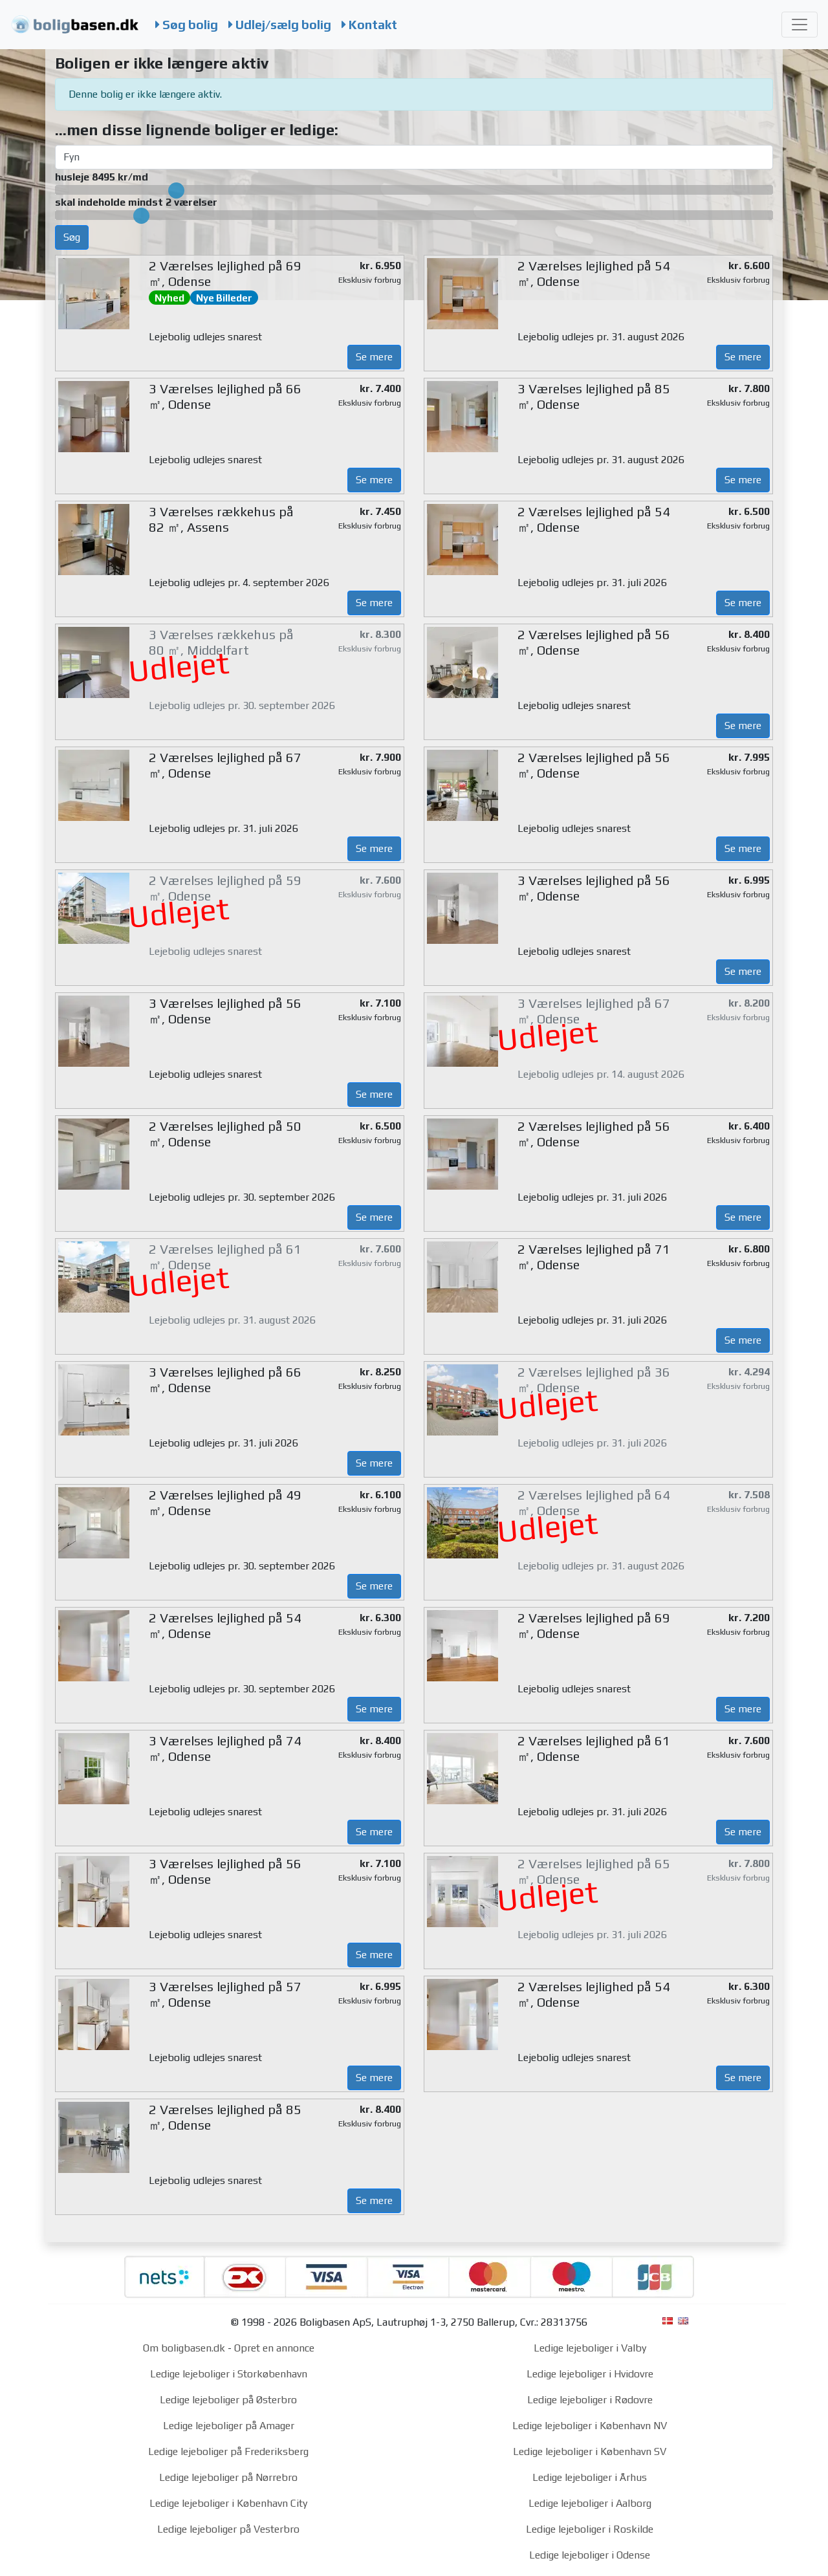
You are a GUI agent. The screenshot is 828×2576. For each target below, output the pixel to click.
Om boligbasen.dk (184, 2348)
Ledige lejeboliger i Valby (590, 2348)
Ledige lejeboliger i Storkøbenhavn (228, 2374)
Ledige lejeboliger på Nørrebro (228, 2477)
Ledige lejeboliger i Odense (589, 2555)
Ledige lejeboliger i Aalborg (589, 2503)
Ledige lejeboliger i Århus (589, 2477)
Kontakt (369, 24)
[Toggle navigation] (799, 25)
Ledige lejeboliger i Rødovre (590, 2400)
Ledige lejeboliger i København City (228, 2503)
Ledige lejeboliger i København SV (589, 2451)
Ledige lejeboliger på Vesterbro (228, 2529)
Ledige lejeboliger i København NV (589, 2425)
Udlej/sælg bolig (279, 24)
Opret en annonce (274, 2348)
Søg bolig (186, 24)
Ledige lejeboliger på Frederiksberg (228, 2451)
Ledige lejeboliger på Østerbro (228, 2400)
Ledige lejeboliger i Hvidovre (590, 2374)
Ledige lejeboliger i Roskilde (589, 2529)
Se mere (374, 357)
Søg (71, 237)
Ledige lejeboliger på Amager (228, 2425)
